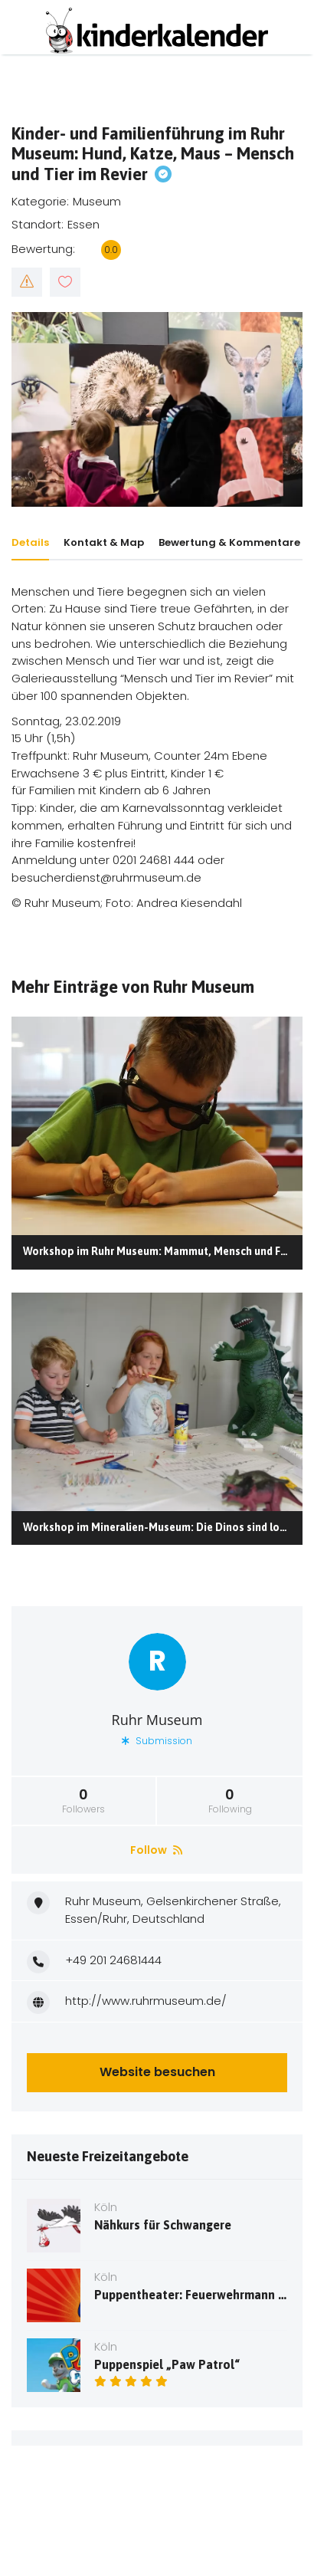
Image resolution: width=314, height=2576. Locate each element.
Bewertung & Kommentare (229, 542)
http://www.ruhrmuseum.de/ (146, 2001)
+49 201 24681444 (113, 1960)
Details (30, 542)
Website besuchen (157, 2072)
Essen (83, 224)
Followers (83, 1801)
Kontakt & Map (104, 542)
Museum (97, 201)
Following (230, 1801)
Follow (156, 1850)
